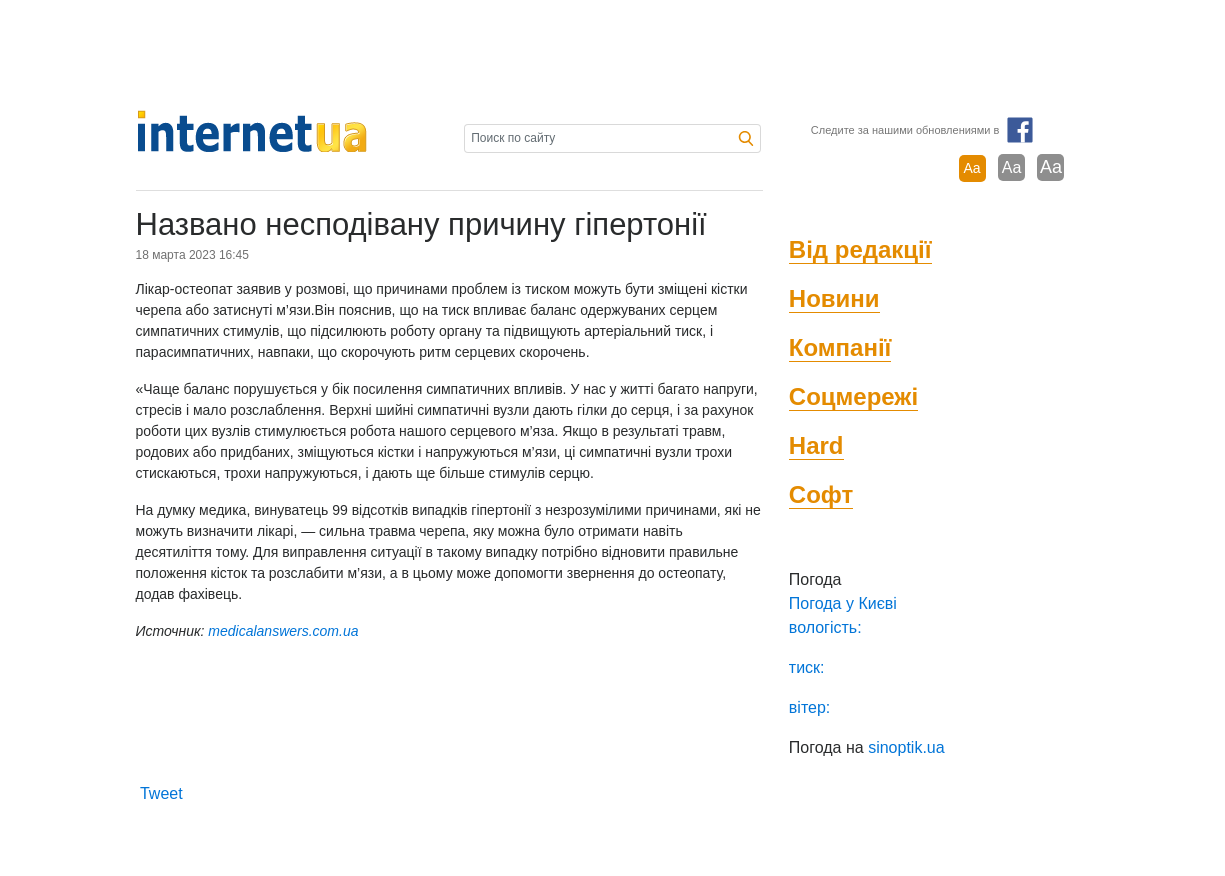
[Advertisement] (613, 55)
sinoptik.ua (906, 747)
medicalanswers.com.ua (283, 631)
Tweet (161, 793)
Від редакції (860, 249)
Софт (821, 494)
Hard (816, 445)
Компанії (840, 347)
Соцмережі (853, 396)
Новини (834, 298)
